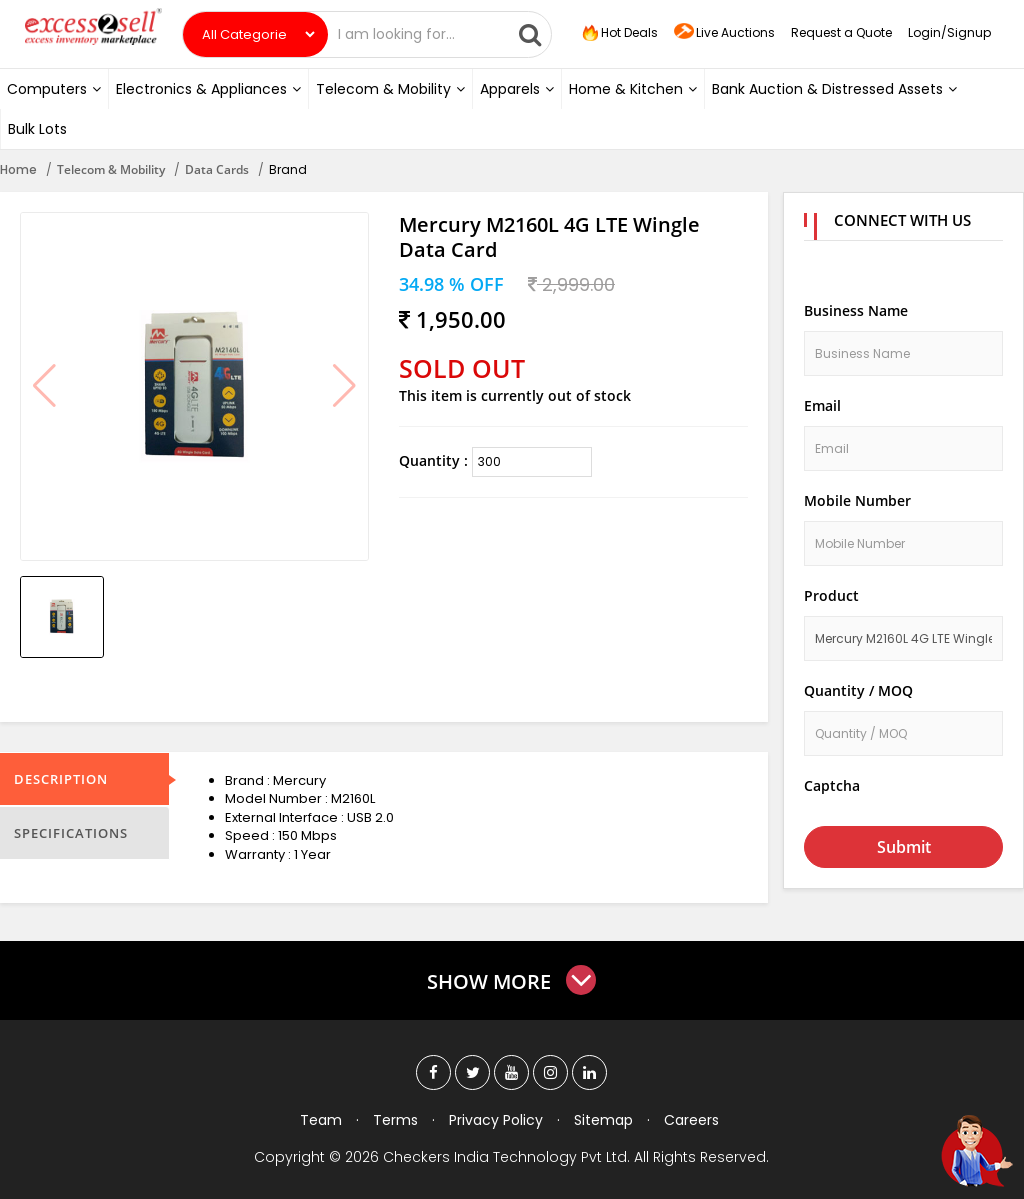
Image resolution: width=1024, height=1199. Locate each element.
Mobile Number (857, 500)
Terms (395, 1120)
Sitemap (603, 1120)
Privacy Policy (496, 1120)
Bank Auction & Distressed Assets (834, 89)
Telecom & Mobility (390, 89)
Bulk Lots (37, 129)
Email (822, 405)
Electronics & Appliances (208, 89)
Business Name (856, 310)
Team (321, 1120)
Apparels (517, 89)
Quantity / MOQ (858, 690)
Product (831, 595)
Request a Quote (841, 32)
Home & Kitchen (633, 89)
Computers (54, 89)
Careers (691, 1120)
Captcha (832, 785)
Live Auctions (724, 33)
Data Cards (217, 169)
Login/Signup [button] (949, 32)
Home (18, 169)
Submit (904, 847)
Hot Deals (618, 33)
